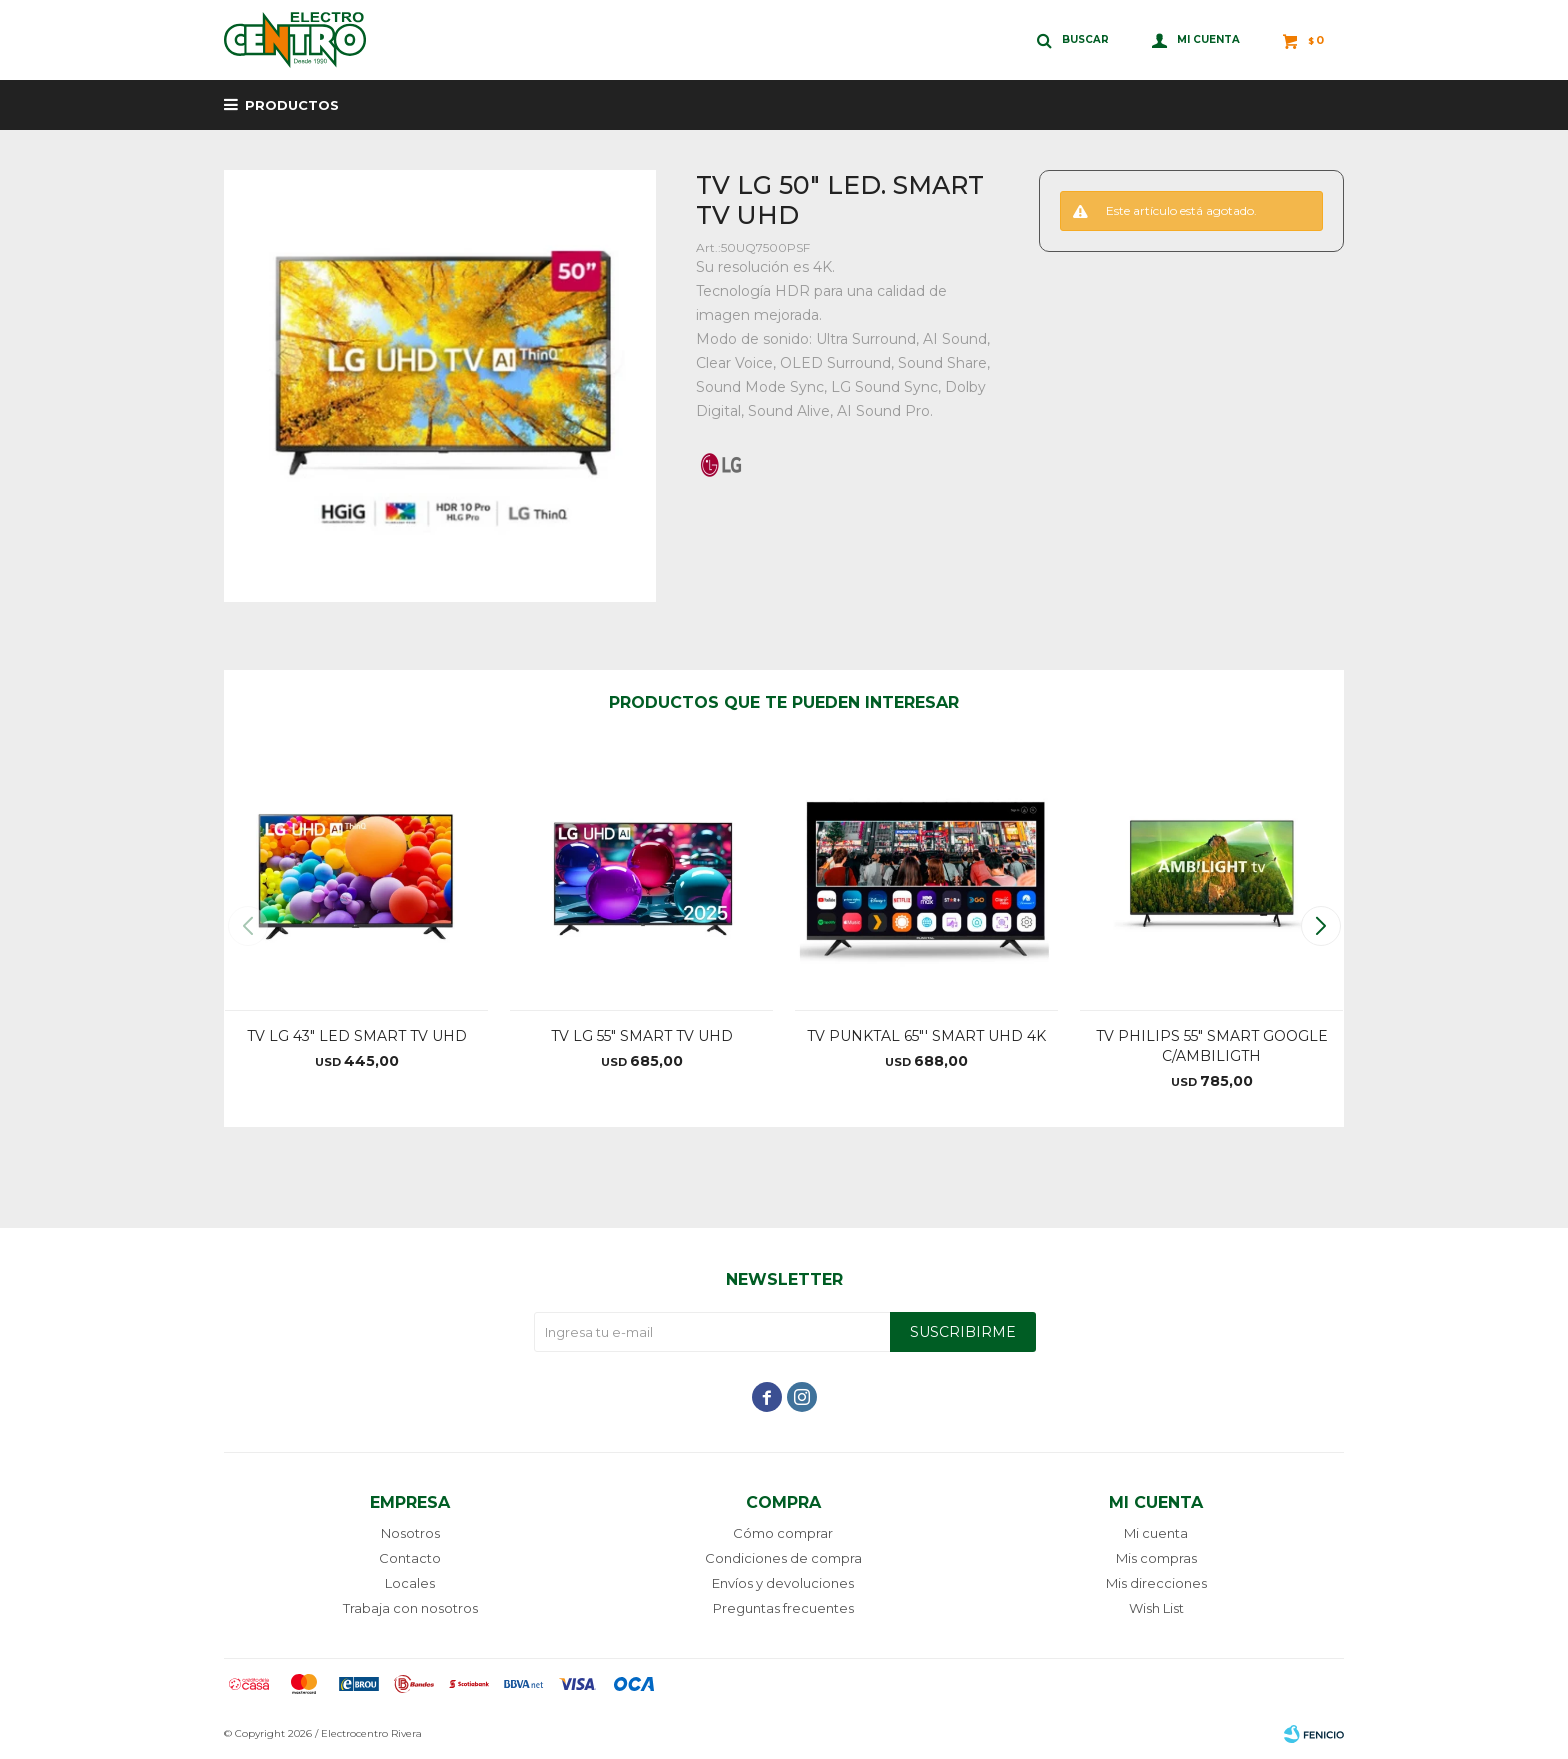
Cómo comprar (783, 1533)
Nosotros (410, 1533)
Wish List (1156, 1608)
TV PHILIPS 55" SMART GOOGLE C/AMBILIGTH (1212, 1046)
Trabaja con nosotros (410, 1608)
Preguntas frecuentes (783, 1608)
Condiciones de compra (783, 1558)
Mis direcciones (1156, 1583)
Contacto (410, 1558)
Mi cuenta (1156, 1533)
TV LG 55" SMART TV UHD (642, 1036)
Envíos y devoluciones (783, 1583)
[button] (1320, 926)
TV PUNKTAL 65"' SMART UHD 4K (926, 1036)
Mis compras (1156, 1558)
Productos (292, 105)
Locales (410, 1583)
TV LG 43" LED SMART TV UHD (357, 1036)
